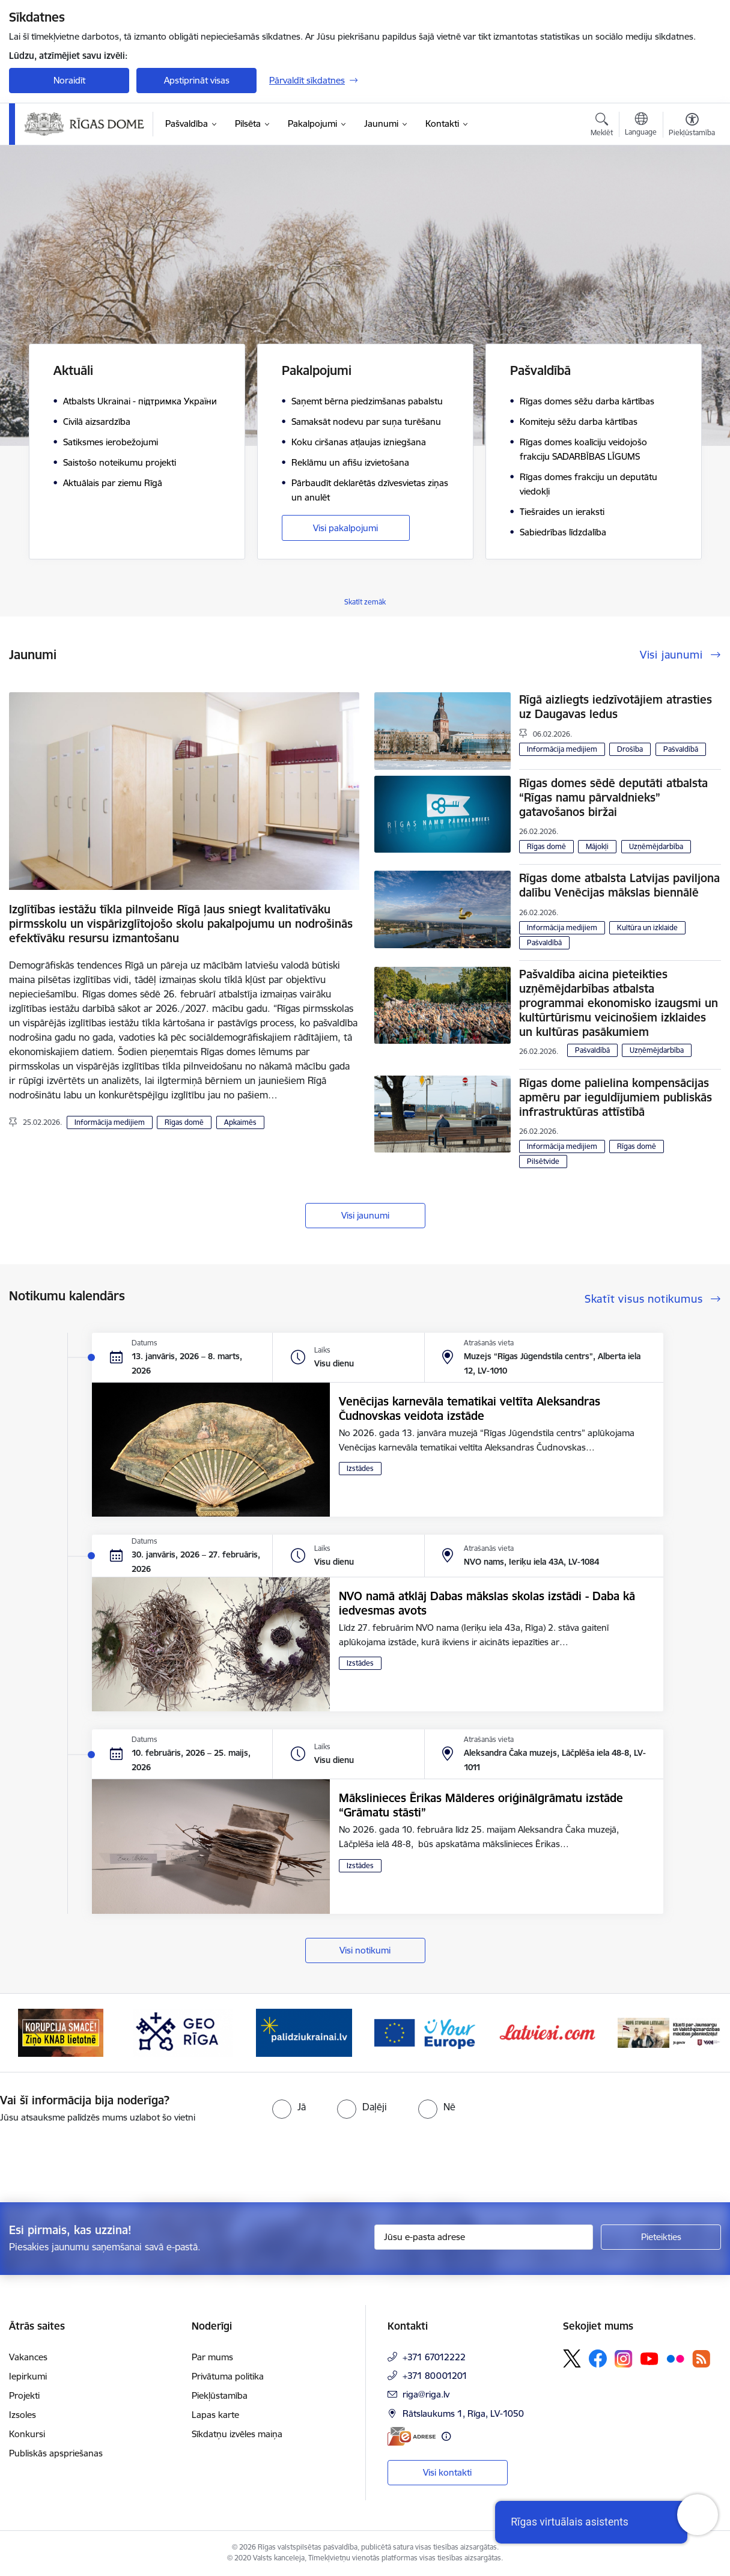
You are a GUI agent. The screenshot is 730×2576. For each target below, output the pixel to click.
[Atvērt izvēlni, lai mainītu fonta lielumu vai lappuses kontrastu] (692, 126)
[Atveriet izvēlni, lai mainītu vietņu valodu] (641, 125)
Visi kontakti (447, 2472)
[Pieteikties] (661, 2237)
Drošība (630, 749)
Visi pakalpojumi (345, 528)
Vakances (28, 2357)
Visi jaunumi (365, 1215)
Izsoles (22, 2414)
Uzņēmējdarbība (656, 846)
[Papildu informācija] (446, 2436)
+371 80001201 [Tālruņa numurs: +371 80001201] (435, 2375)
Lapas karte (215, 2414)
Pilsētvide (543, 1161)
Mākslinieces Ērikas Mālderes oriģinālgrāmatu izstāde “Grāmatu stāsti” (481, 1805)
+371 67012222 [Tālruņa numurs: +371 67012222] (434, 2357)
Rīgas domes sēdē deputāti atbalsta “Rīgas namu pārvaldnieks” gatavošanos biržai (613, 797)
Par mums (212, 2357)
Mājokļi (597, 846)
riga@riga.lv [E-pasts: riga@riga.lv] (426, 2394)
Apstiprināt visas (197, 80)
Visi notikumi (365, 1950)
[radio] (289, 2106)
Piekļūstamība (220, 2395)
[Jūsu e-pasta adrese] (484, 2237)
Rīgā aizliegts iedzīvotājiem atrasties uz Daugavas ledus (615, 706)
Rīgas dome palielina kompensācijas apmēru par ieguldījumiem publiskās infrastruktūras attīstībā (615, 1097)
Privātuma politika (228, 2376)
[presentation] (100, 2157)
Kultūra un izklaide (647, 927)
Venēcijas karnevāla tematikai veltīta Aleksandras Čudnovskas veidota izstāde (469, 1408)
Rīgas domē (184, 1122)
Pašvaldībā (680, 749)
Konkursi (27, 2434)
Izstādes (360, 1468)
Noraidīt (69, 80)
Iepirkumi (28, 2376)
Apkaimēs (240, 1122)
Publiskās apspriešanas (56, 2453)
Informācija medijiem (110, 1122)
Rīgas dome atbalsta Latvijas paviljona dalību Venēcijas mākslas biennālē (619, 885)
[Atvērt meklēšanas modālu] (602, 126)
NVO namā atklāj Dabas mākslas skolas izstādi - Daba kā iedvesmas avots (487, 1603)
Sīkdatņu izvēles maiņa (237, 2434)
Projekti (24, 2395)
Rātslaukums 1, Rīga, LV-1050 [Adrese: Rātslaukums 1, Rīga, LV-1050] (463, 2413)
